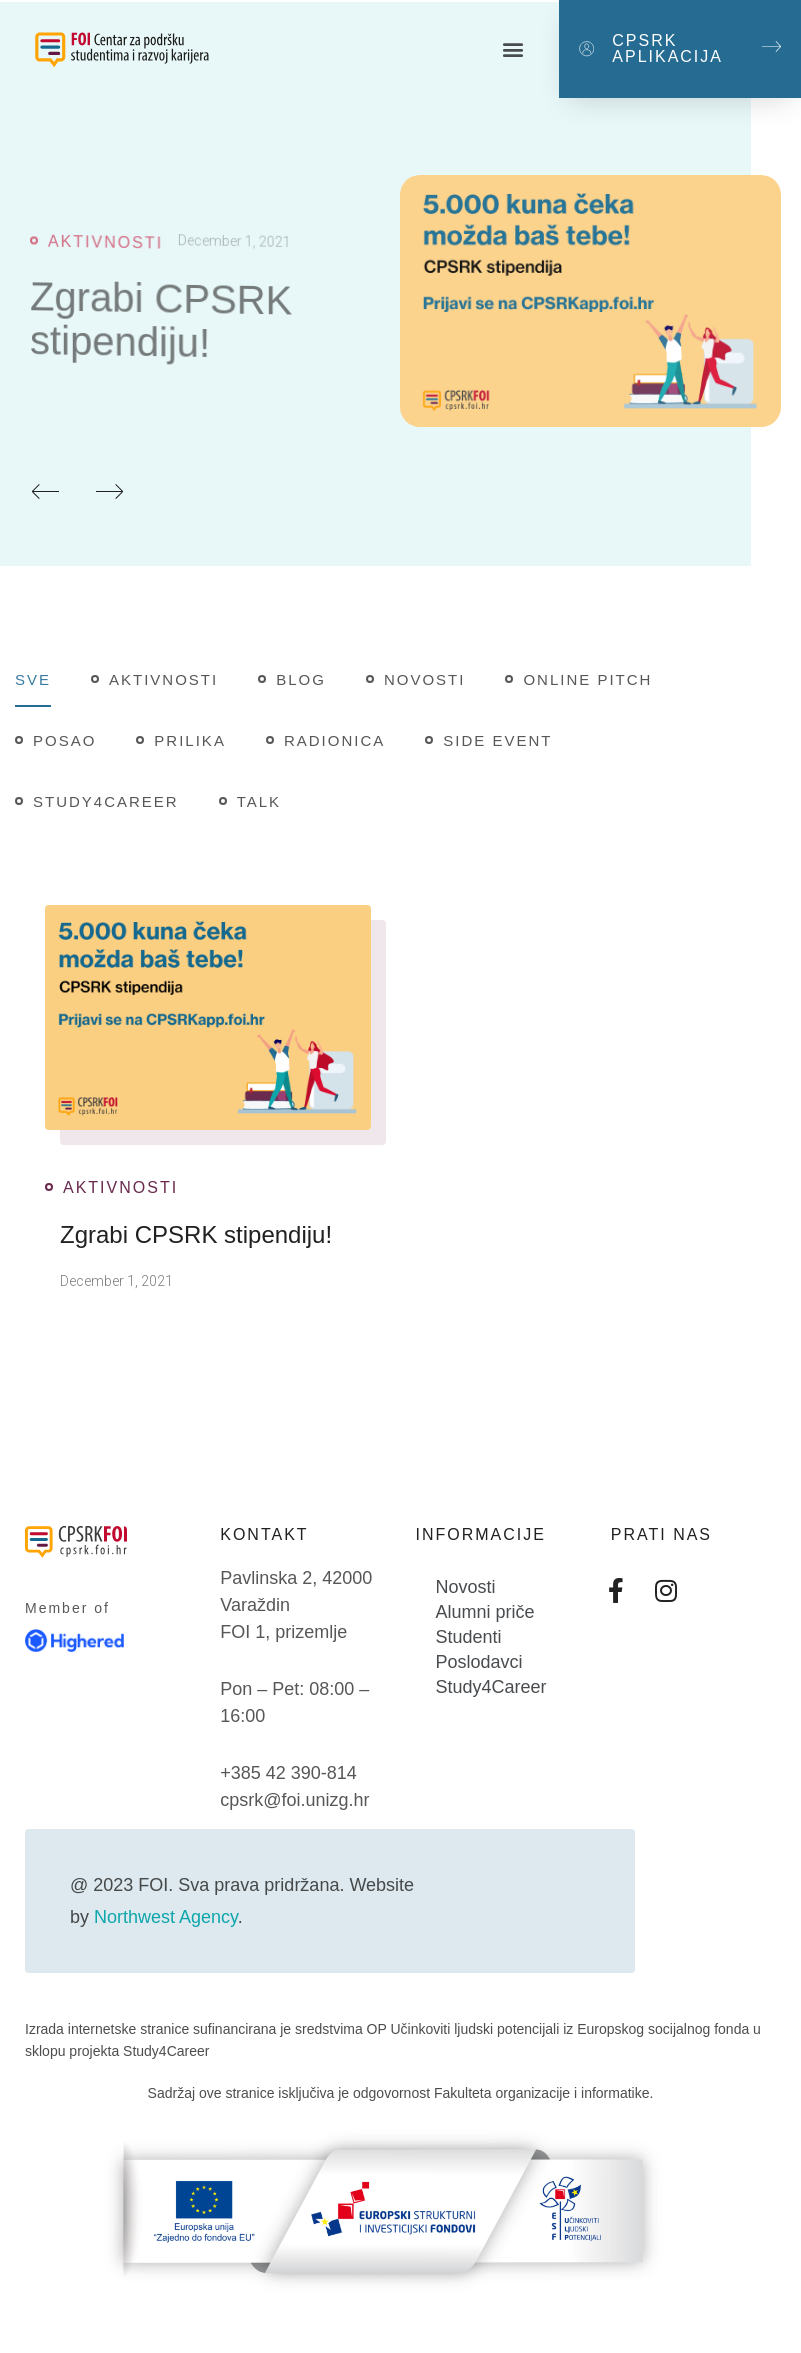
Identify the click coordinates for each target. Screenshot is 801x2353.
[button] (513, 49)
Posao (64, 740)
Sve (33, 679)
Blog (301, 679)
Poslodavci (479, 1662)
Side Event (497, 740)
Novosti (425, 679)
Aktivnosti (105, 251)
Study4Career (106, 801)
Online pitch (587, 679)
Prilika (190, 740)
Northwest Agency (166, 1917)
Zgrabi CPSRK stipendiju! (161, 333)
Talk (259, 801)
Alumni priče (485, 1612)
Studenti (469, 1637)
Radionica (334, 740)
